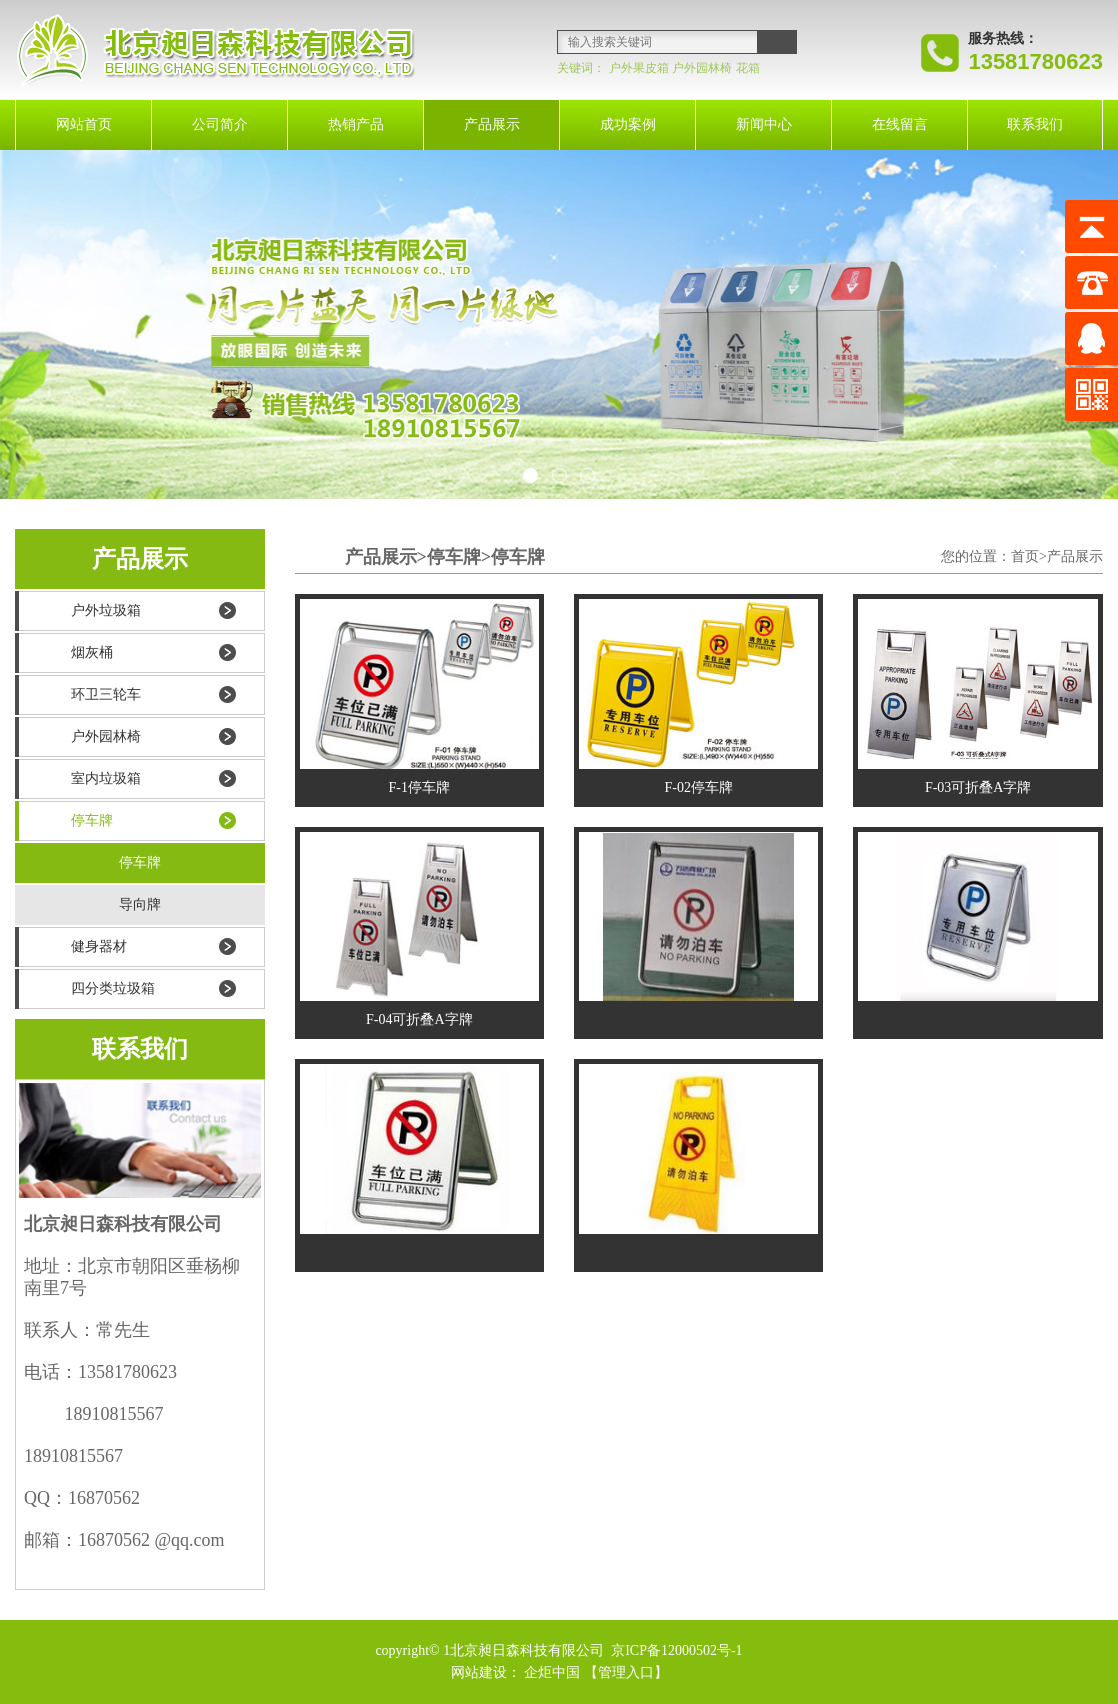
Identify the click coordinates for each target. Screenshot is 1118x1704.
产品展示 (492, 124)
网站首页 (84, 124)
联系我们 (1035, 124)
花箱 (748, 68)
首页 (1025, 556)
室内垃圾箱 (106, 778)
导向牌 (140, 904)
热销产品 (356, 124)
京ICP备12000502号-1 (675, 1650)
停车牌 (92, 820)
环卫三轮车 (106, 694)
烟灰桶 (92, 652)
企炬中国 (552, 1672)
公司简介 (220, 124)
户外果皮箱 (639, 68)
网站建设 (479, 1672)
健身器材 (99, 946)
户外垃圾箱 (106, 610)
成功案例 (628, 124)
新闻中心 (764, 124)
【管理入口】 (626, 1672)
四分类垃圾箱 (113, 988)
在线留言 (900, 124)
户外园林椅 (702, 68)
